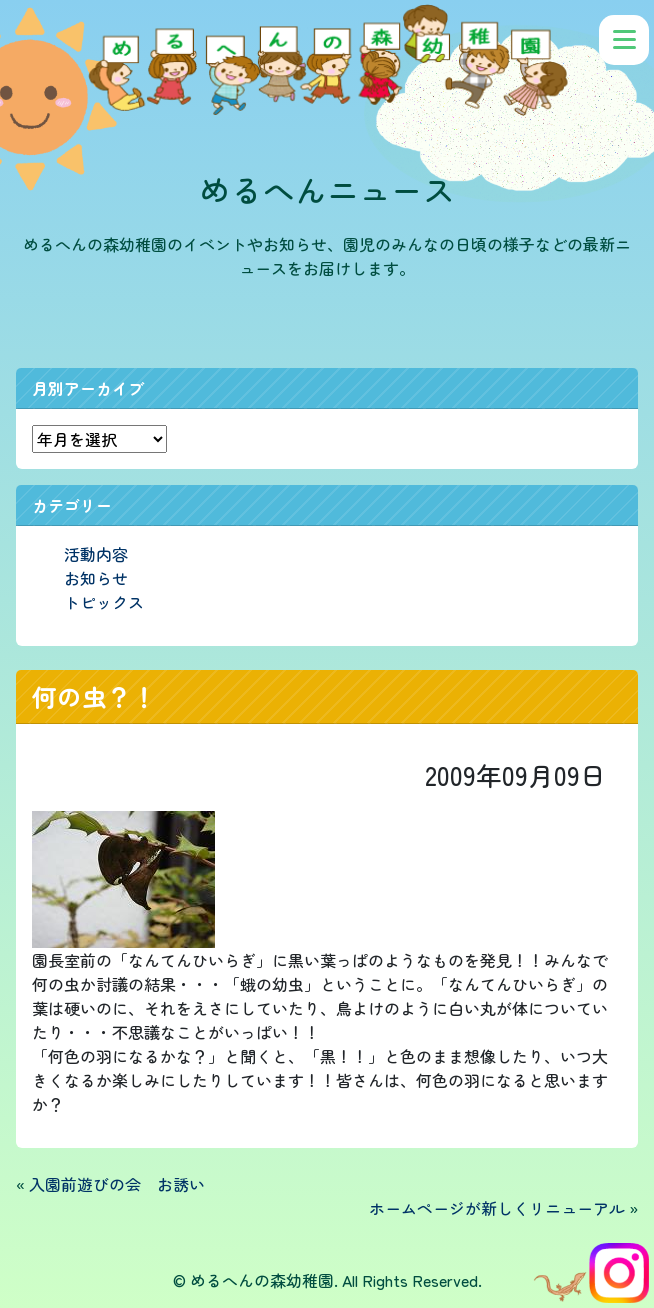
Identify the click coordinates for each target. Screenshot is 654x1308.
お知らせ (96, 578)
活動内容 (96, 554)
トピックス (104, 602)
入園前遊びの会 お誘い (117, 1184)
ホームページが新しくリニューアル (497, 1208)
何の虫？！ (94, 696)
